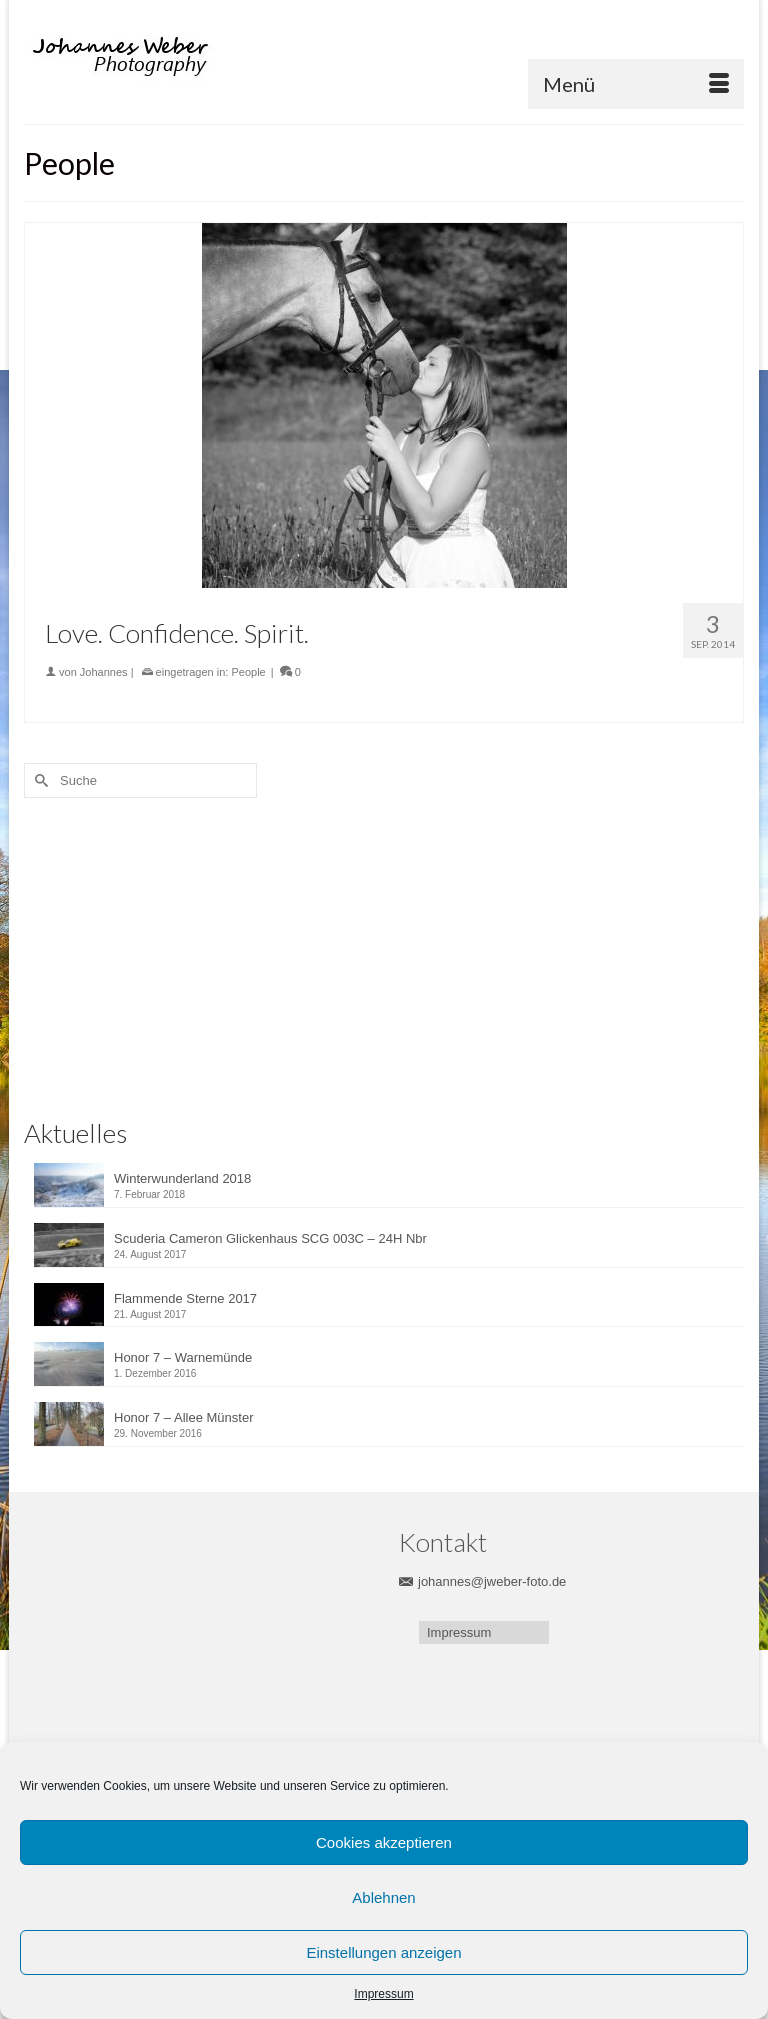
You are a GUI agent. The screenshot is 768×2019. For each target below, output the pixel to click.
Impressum (383, 1994)
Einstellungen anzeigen (383, 1952)
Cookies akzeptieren (384, 1842)
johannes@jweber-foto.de (482, 1581)
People (248, 672)
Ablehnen (383, 1897)
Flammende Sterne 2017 (185, 1298)
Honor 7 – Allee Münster (183, 1417)
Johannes (104, 672)
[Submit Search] (39, 780)
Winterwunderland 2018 (182, 1178)
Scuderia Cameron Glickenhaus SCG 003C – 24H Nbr (270, 1238)
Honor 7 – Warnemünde (183, 1357)
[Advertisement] (159, 953)
